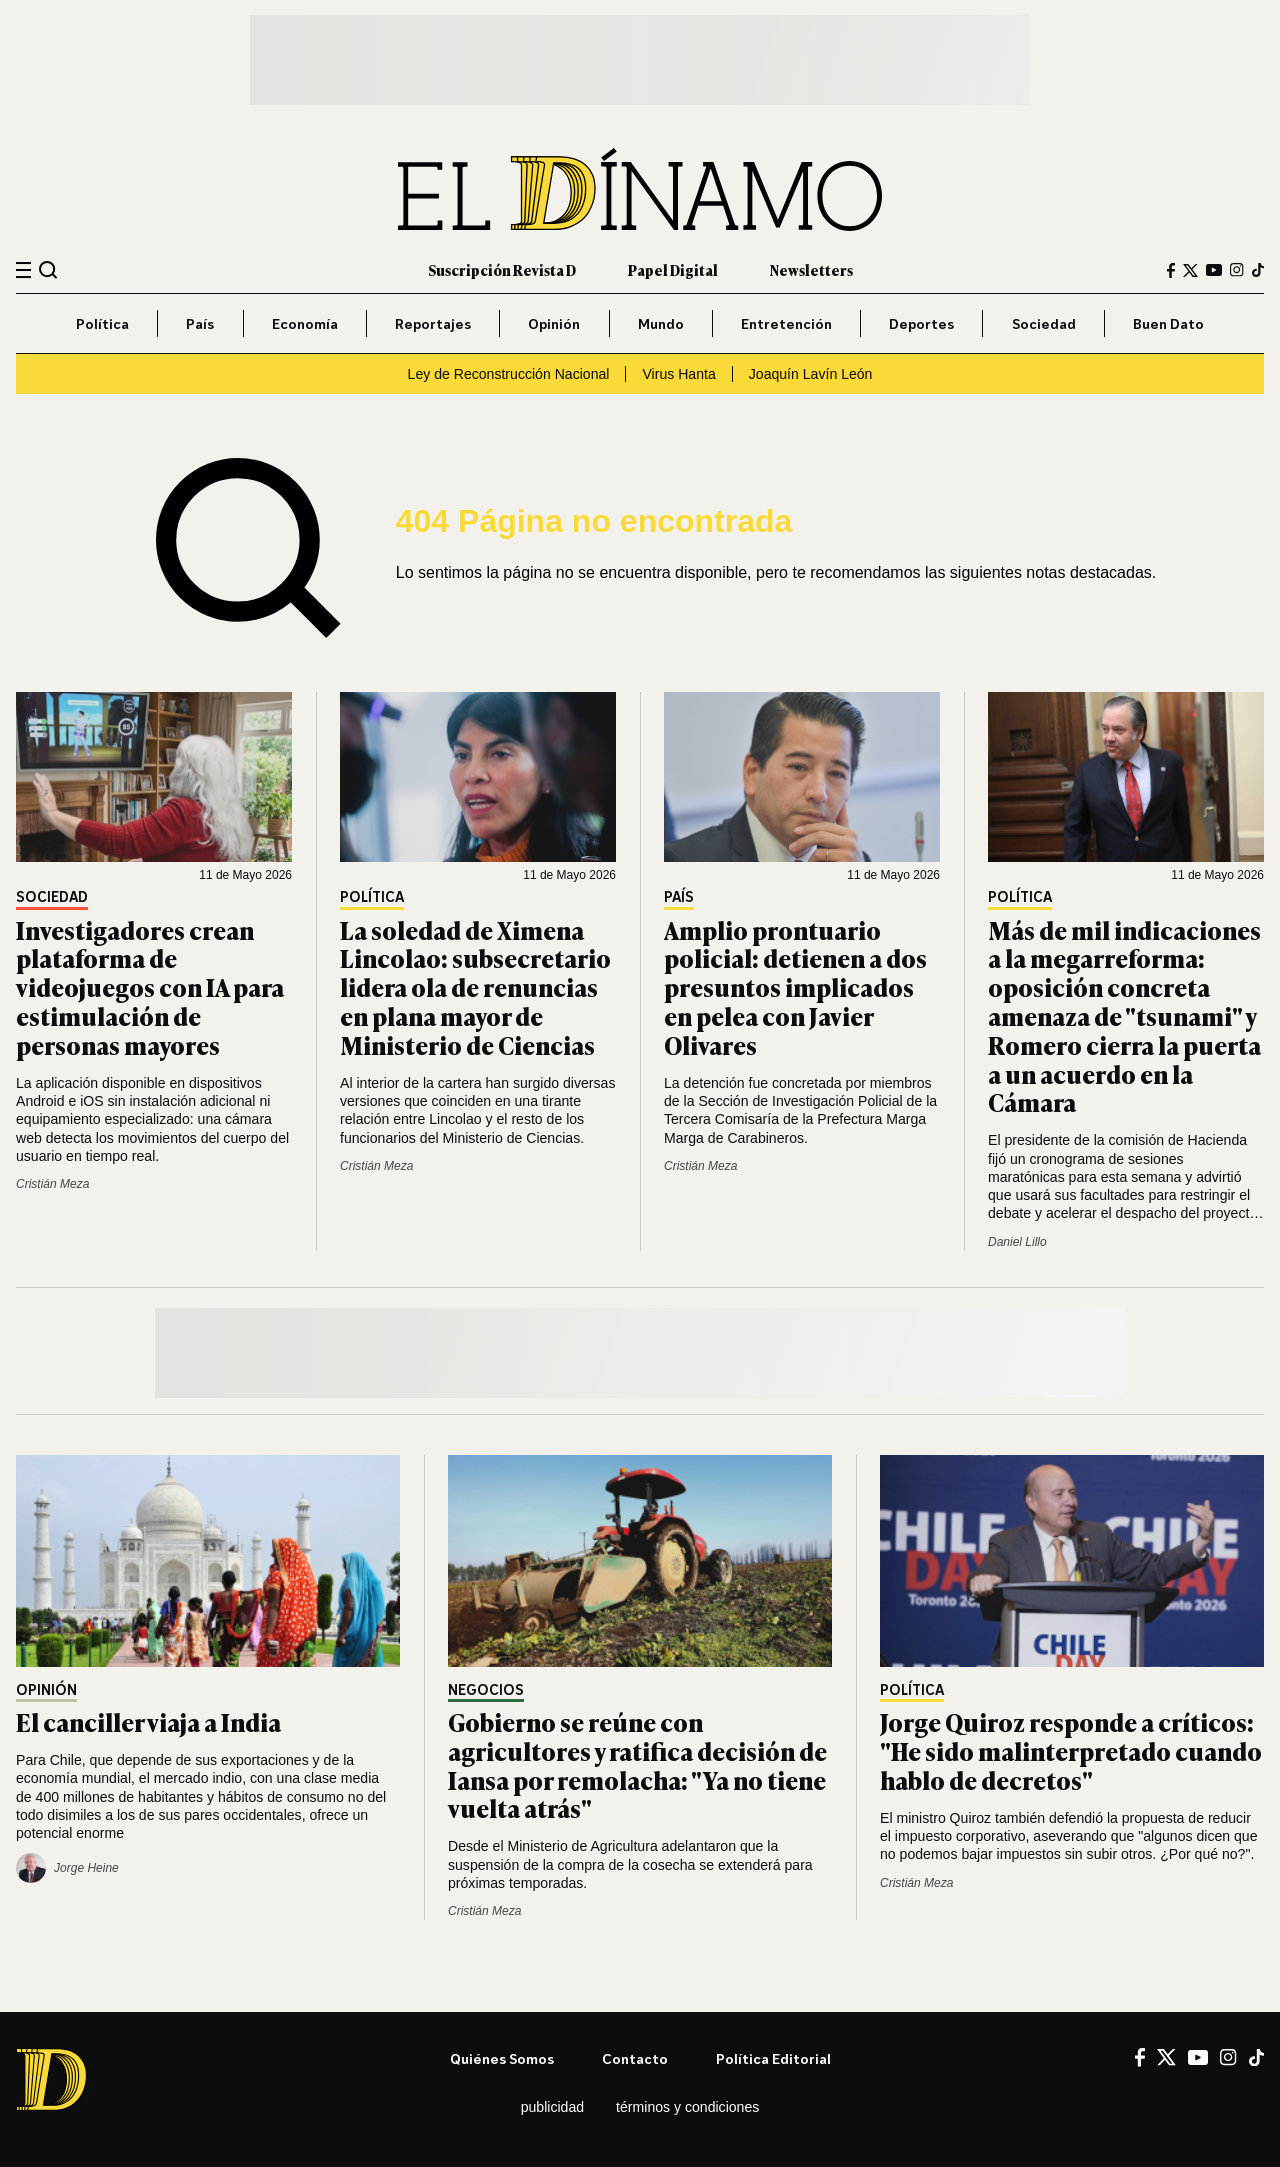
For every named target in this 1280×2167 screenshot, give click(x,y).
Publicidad (552, 2107)
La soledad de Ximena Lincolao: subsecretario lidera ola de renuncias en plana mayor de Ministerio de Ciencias (475, 987)
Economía (305, 323)
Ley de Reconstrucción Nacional (509, 374)
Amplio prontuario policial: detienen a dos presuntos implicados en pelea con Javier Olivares (795, 987)
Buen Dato (1168, 323)
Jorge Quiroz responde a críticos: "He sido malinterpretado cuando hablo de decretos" (1071, 1750)
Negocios (486, 1690)
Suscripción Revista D (502, 269)
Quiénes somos (502, 2058)
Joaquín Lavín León (811, 374)
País (200, 323)
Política (102, 323)
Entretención (786, 323)
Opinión (554, 323)
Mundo (661, 323)
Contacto (635, 2058)
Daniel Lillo (1017, 1242)
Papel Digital (673, 269)
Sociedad (1044, 323)
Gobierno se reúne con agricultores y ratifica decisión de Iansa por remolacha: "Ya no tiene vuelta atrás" (637, 1764)
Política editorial (773, 2058)
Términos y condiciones (687, 2107)
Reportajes (433, 323)
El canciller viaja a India (148, 1721)
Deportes (921, 323)
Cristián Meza (52, 1184)
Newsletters (811, 269)
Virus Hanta (678, 374)
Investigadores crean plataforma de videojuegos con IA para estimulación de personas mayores (150, 987)
